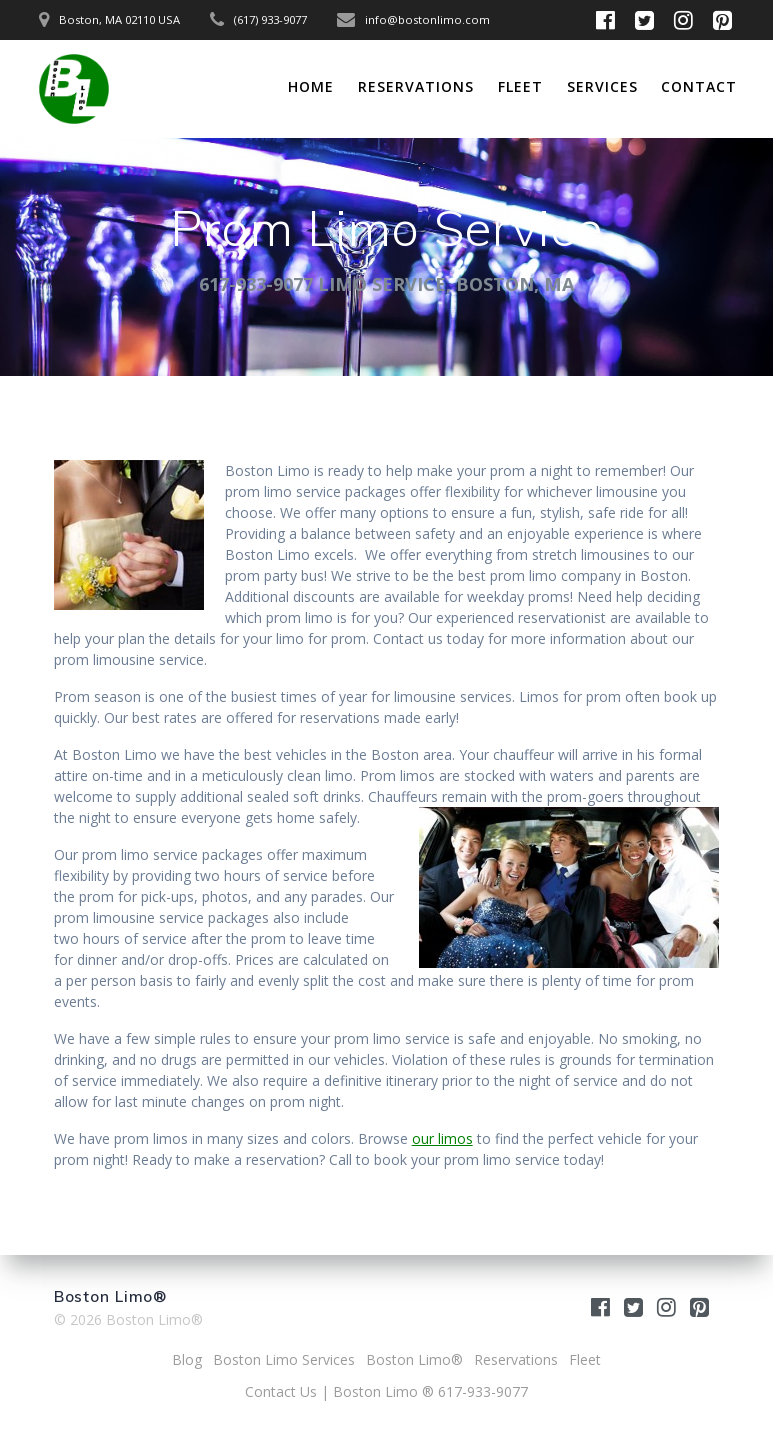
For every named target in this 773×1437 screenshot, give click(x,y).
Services (602, 86)
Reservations (416, 86)
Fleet (520, 86)
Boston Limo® (414, 1359)
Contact (699, 86)
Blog (187, 1359)
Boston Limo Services (284, 1359)
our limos (442, 1138)
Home (311, 86)
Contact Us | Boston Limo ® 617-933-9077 (386, 1391)
